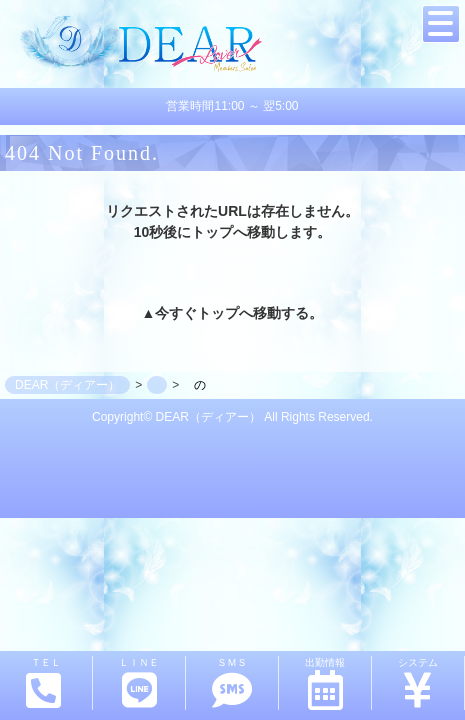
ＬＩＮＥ (139, 683)
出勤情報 (325, 683)
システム (418, 683)
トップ (218, 313)
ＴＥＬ (44, 683)
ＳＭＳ (232, 683)
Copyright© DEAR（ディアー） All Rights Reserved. (232, 417)
